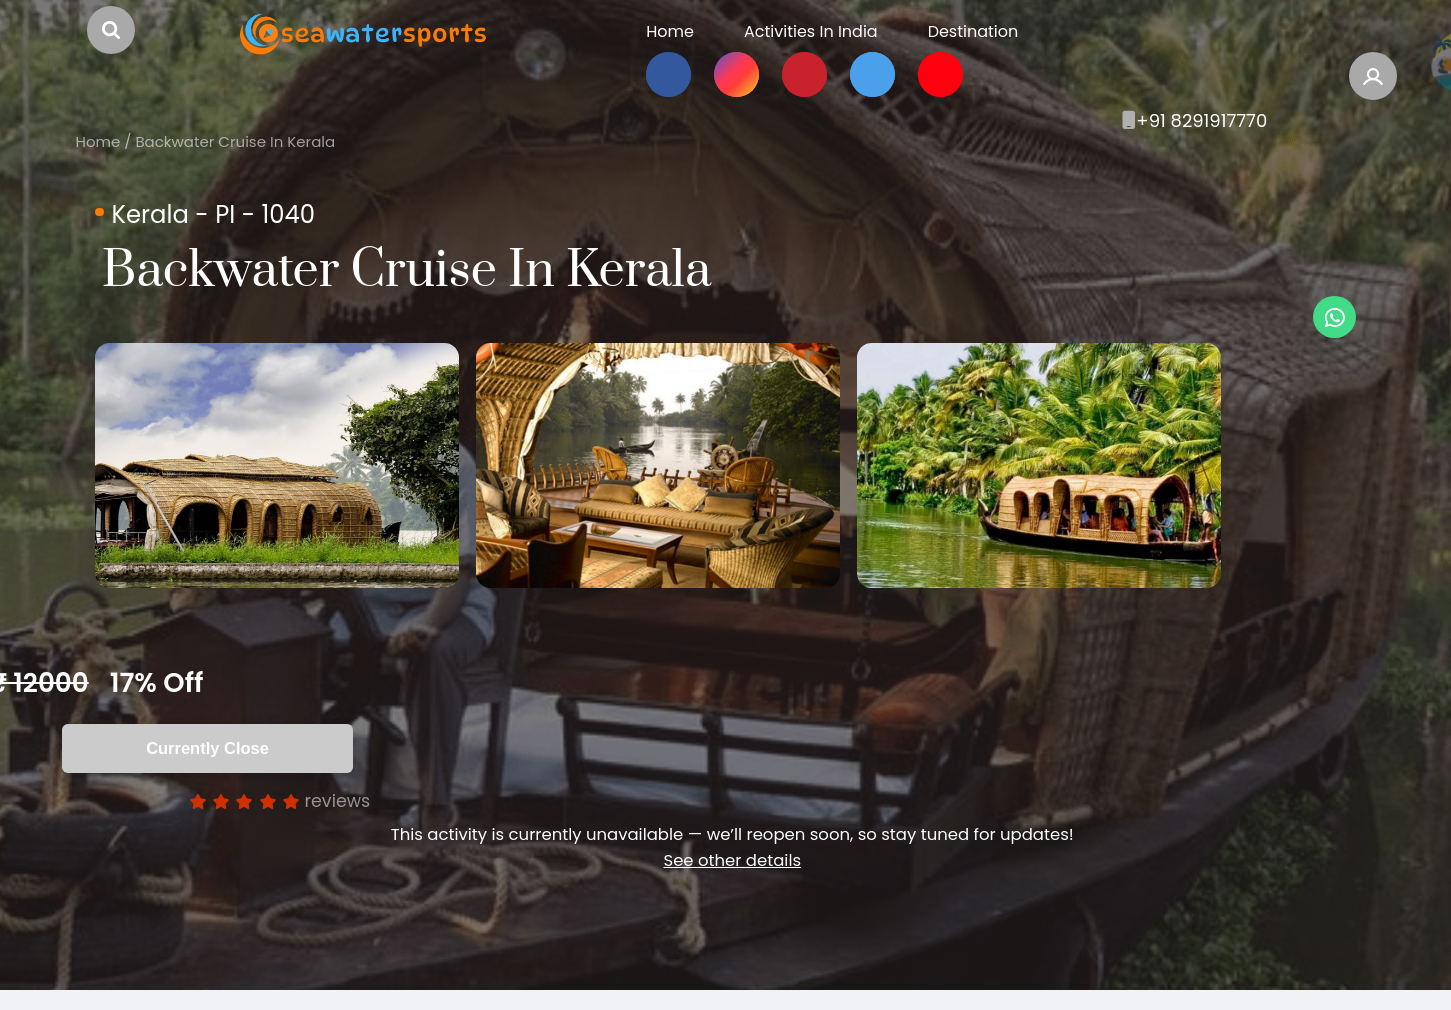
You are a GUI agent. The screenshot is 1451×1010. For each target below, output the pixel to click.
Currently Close (207, 767)
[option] (298, 475)
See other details (732, 879)
